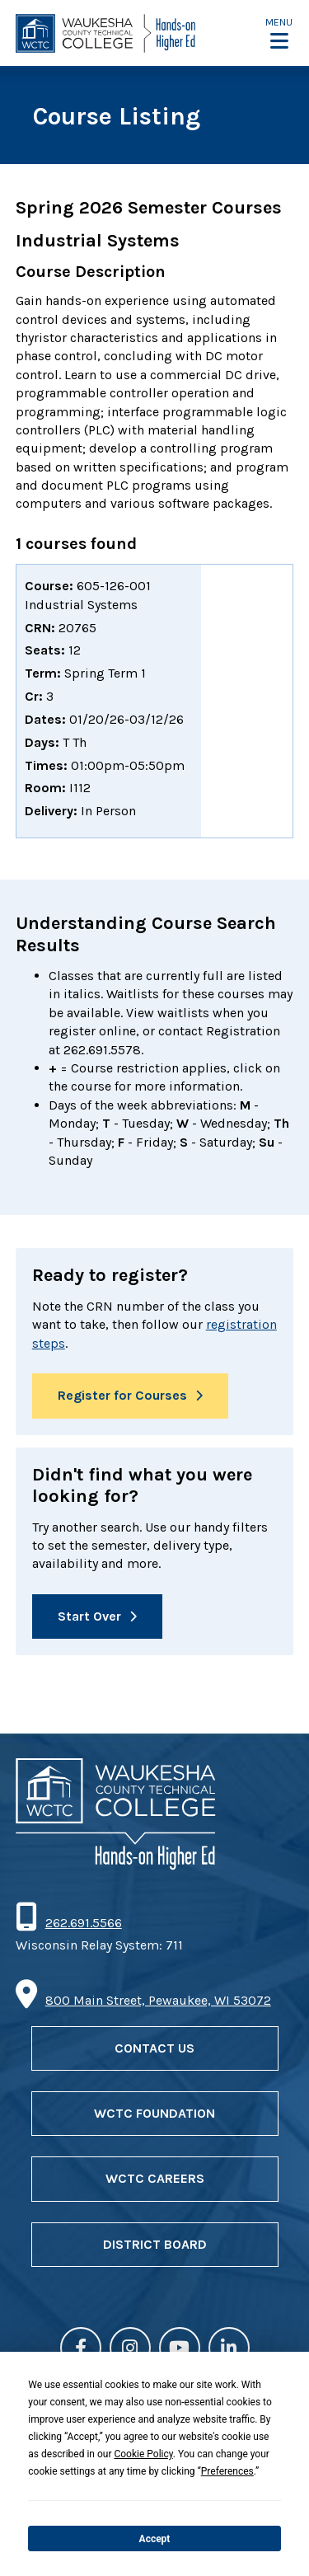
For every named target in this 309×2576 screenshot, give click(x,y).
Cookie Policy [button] (143, 2454)
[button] (279, 33)
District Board (155, 2244)
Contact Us (154, 2048)
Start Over (89, 1616)
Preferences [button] (227, 2471)
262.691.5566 (83, 1923)
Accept (155, 2539)
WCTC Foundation (154, 2113)
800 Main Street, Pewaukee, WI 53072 (158, 2000)
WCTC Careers (154, 2178)
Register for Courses (122, 1395)
